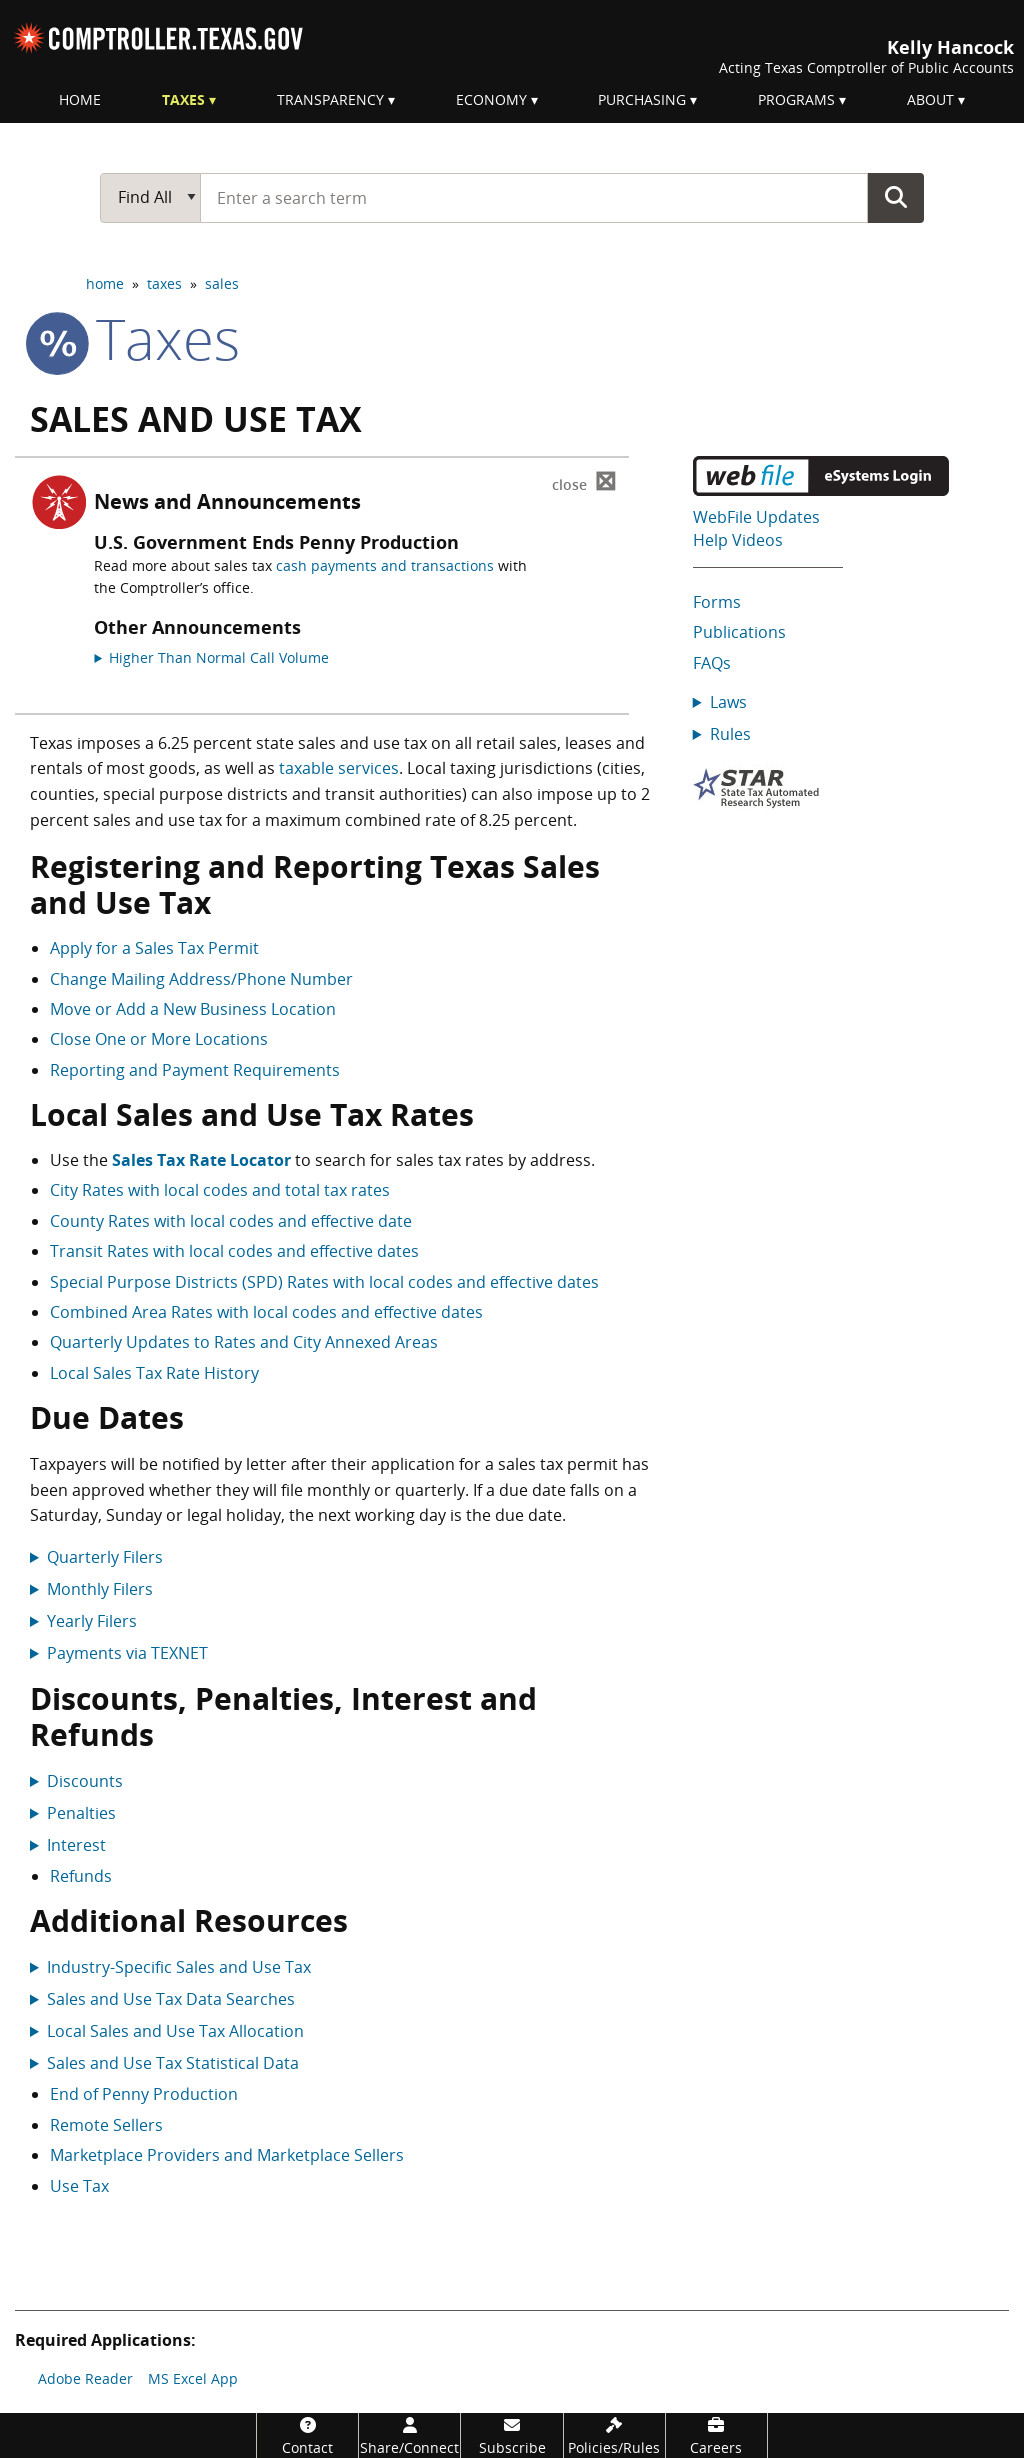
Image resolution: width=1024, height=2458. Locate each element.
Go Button (896, 197)
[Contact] (307, 2435)
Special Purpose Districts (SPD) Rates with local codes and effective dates (324, 1282)
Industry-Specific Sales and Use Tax (179, 1967)
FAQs (712, 663)
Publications (739, 632)
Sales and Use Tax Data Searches (171, 1999)
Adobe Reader (85, 2378)
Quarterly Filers (105, 1557)
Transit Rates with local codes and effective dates (234, 1251)
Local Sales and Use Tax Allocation (175, 2031)
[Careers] (716, 2435)
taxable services (339, 768)
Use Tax (79, 2186)
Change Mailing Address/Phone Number (201, 979)
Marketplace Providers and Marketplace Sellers (227, 2155)
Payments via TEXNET (127, 1653)
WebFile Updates (756, 517)
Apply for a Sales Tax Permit (154, 948)
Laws (728, 702)
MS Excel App (193, 2378)
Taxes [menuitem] (183, 99)
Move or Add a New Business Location (193, 1009)
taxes (164, 283)
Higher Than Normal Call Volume (219, 657)
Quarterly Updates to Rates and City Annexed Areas (244, 1342)
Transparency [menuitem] (330, 99)
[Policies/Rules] (614, 2435)
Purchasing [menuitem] (642, 99)
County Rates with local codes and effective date (231, 1221)
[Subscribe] (511, 2435)
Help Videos (738, 540)
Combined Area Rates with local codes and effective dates (266, 1312)
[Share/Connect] (409, 2435)
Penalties (81, 1813)
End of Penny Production (144, 2094)
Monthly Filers (100, 1589)
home (105, 283)
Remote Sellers (106, 2125)
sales (222, 283)
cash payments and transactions (385, 565)
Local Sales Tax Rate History (154, 1373)
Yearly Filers (92, 1621)
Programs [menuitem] (796, 99)
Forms (717, 602)
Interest (76, 1845)
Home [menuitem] (80, 99)
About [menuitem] (930, 99)
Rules (730, 734)
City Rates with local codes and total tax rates (220, 1190)
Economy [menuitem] (491, 99)
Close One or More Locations (159, 1039)
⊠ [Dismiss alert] (584, 482)
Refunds (81, 1876)
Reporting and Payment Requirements (195, 1070)
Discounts (85, 1781)
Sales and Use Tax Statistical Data (173, 2063)
